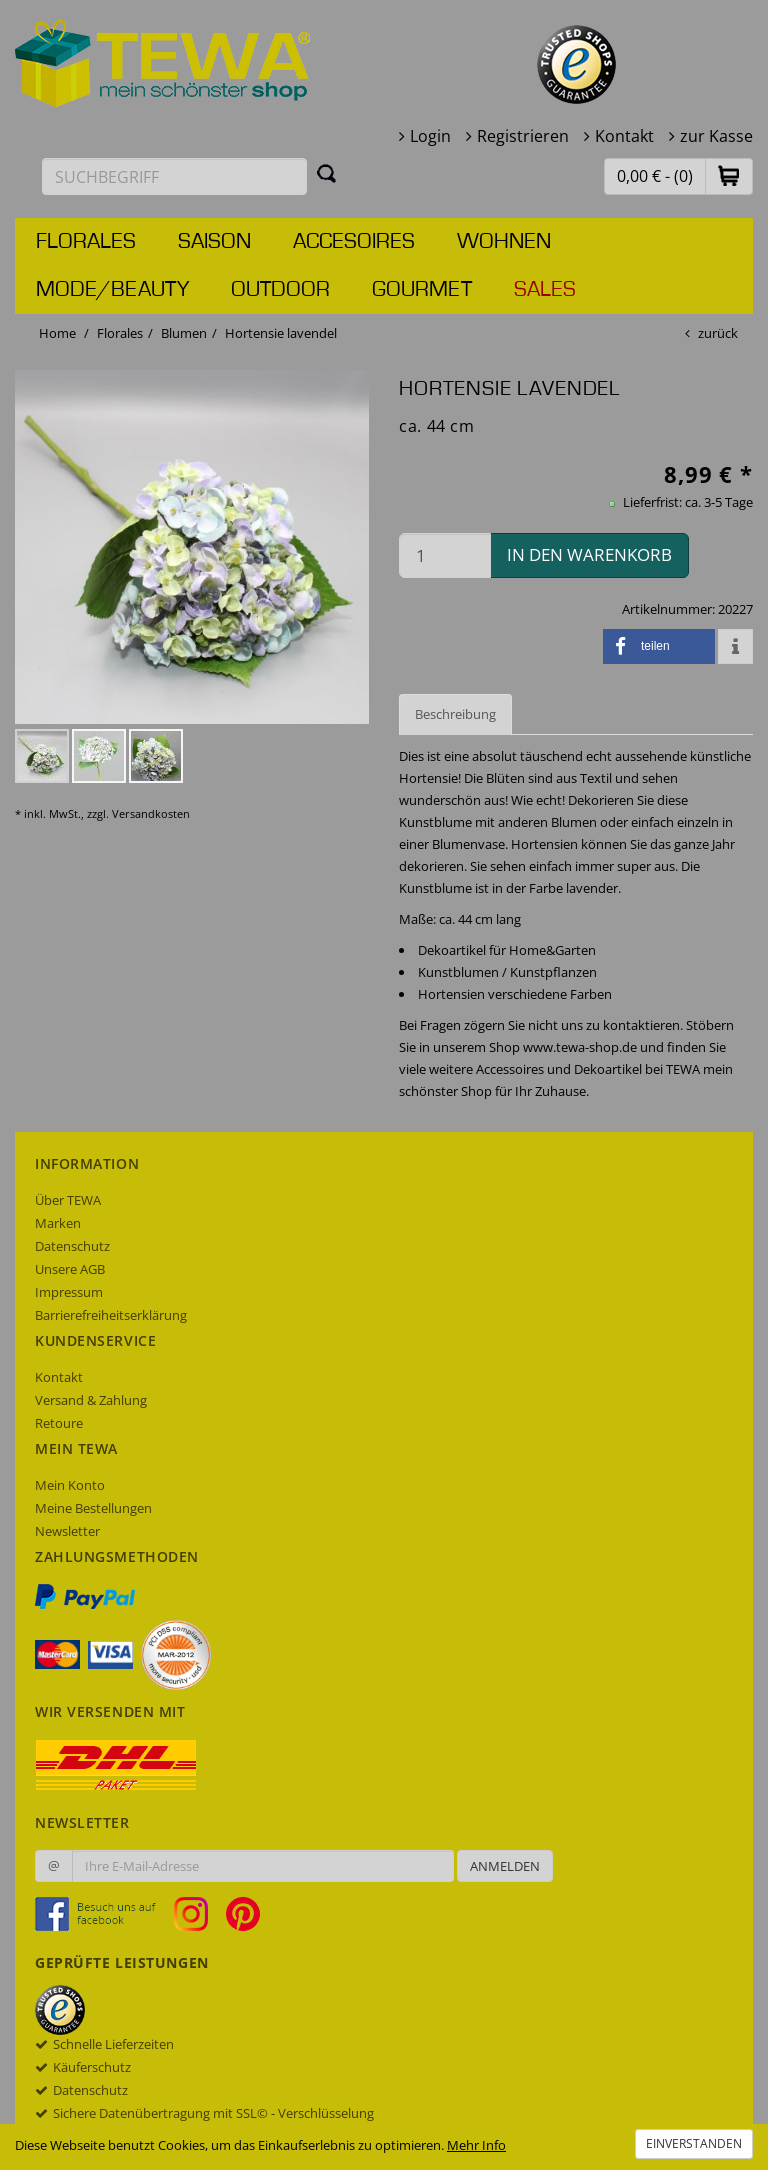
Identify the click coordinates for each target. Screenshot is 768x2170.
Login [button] (430, 136)
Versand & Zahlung (91, 1400)
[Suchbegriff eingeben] (174, 176)
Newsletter (67, 1531)
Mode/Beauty (112, 290)
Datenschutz (72, 1246)
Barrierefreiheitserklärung (111, 1315)
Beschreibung (455, 714)
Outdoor (280, 290)
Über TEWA (68, 1200)
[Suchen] (327, 173)
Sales (545, 290)
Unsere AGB (70, 1269)
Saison (214, 242)
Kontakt (624, 136)
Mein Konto (70, 1485)
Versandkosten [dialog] (151, 813)
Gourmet (422, 290)
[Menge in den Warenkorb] (445, 555)
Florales (86, 242)
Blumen (184, 333)
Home (57, 333)
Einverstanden (694, 2143)
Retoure (59, 1423)
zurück (718, 333)
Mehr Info (476, 2145)
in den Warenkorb (589, 554)
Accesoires (354, 242)
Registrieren (523, 136)
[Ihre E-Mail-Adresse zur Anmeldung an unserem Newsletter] (263, 1866)
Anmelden (505, 1866)
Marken (58, 1223)
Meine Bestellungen (93, 1508)
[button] (729, 175)
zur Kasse (716, 136)
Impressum (69, 1292)
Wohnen (504, 242)
